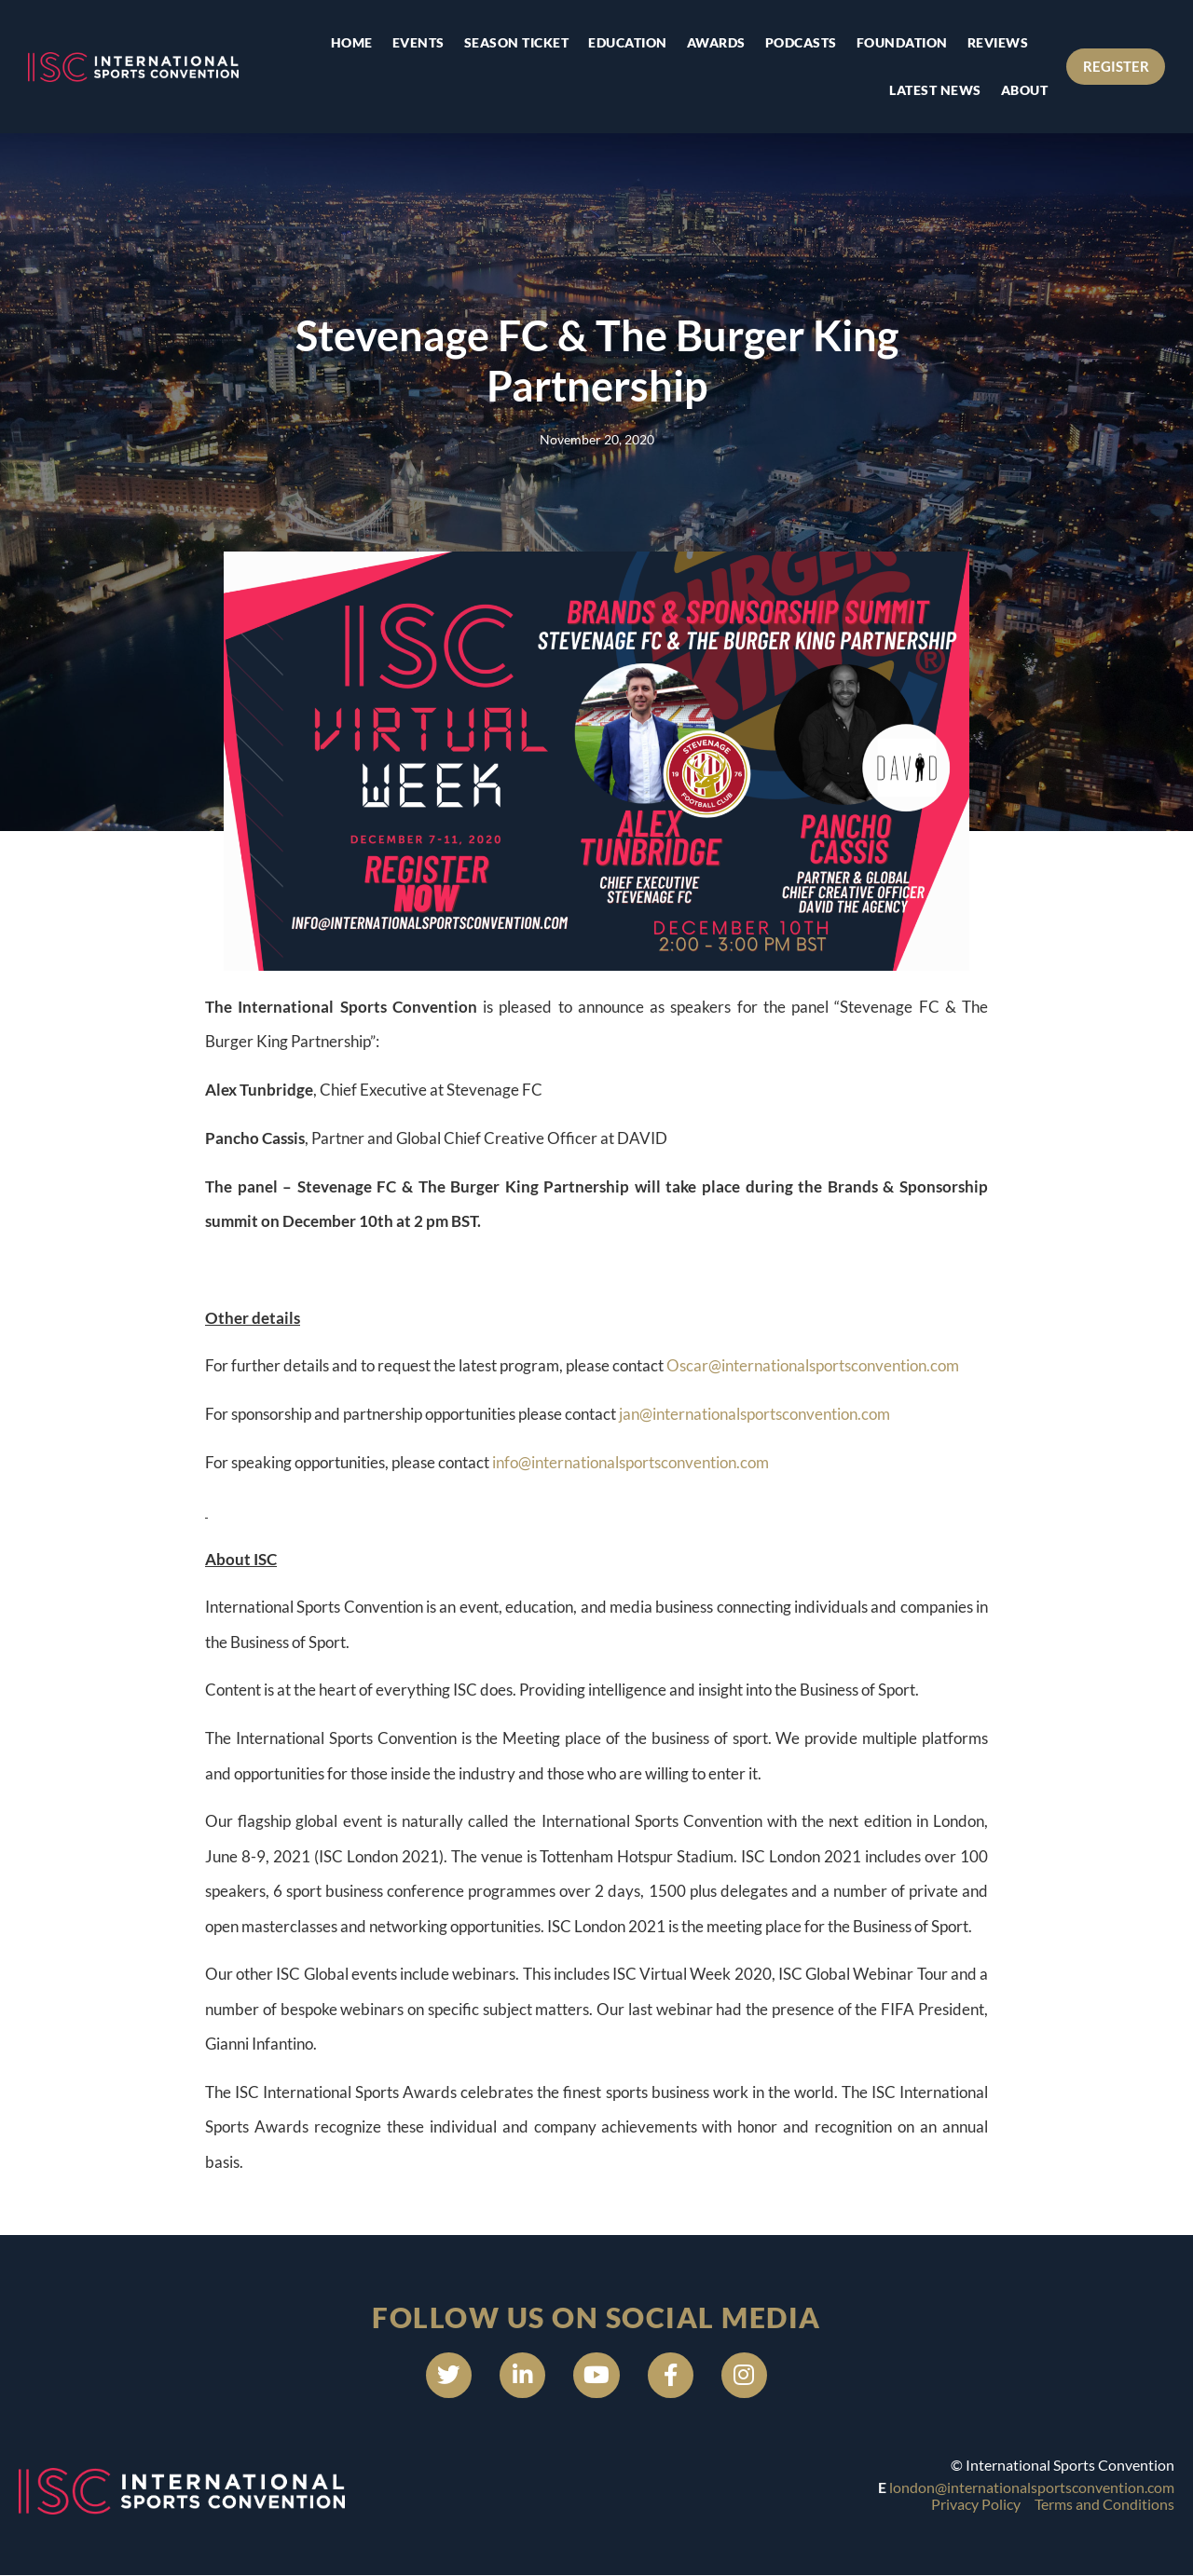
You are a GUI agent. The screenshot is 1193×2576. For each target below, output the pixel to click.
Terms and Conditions (1104, 2505)
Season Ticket (516, 42)
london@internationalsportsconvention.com (1031, 2488)
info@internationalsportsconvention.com (630, 1462)
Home (351, 42)
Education (627, 42)
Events (417, 42)
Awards (715, 42)
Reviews (997, 42)
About (1024, 90)
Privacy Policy (976, 2505)
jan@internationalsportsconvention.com (754, 1414)
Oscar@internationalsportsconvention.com (812, 1365)
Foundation (901, 42)
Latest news (935, 90)
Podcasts (800, 42)
